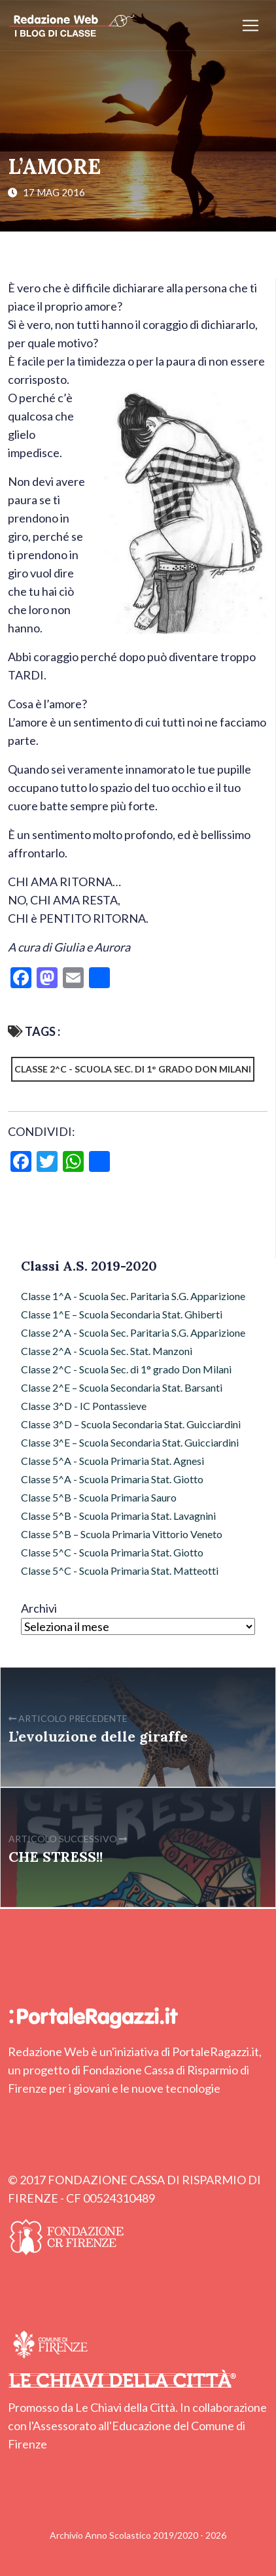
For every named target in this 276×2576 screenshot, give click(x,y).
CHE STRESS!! (56, 1856)
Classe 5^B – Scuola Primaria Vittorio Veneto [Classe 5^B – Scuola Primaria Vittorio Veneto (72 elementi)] (121, 1534)
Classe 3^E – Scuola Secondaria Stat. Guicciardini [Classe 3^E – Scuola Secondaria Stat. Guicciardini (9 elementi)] (130, 1442)
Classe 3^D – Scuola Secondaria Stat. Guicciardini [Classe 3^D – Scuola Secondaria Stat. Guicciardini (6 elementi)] (131, 1424)
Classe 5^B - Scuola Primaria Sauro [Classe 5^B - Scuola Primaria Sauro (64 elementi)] (99, 1497)
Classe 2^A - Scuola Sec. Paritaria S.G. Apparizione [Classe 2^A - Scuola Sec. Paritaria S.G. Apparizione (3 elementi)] (133, 1332)
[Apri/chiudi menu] (250, 25)
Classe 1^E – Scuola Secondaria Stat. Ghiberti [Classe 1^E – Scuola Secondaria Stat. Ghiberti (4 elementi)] (121, 1314)
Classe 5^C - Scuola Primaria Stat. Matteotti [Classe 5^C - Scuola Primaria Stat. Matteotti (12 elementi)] (119, 1570)
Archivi (39, 1608)
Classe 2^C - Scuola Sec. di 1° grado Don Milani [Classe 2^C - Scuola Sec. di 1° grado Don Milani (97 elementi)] (126, 1369)
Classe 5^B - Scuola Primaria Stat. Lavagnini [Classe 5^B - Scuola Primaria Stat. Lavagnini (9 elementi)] (118, 1515)
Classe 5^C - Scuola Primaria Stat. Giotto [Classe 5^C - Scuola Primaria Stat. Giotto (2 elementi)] (112, 1552)
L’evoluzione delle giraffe (98, 1736)
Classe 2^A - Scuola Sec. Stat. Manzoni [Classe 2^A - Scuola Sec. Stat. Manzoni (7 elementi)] (106, 1351)
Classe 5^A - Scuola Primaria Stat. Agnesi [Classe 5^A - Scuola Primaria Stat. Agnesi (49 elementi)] (112, 1460)
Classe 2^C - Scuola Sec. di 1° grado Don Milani (132, 1068)
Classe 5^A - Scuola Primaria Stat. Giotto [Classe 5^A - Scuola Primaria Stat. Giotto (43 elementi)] (112, 1479)
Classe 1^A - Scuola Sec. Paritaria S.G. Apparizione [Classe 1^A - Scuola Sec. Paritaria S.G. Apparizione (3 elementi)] (133, 1296)
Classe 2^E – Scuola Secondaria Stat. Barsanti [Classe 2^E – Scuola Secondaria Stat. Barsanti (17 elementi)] (121, 1387)
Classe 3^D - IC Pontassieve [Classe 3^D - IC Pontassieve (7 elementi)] (84, 1406)
